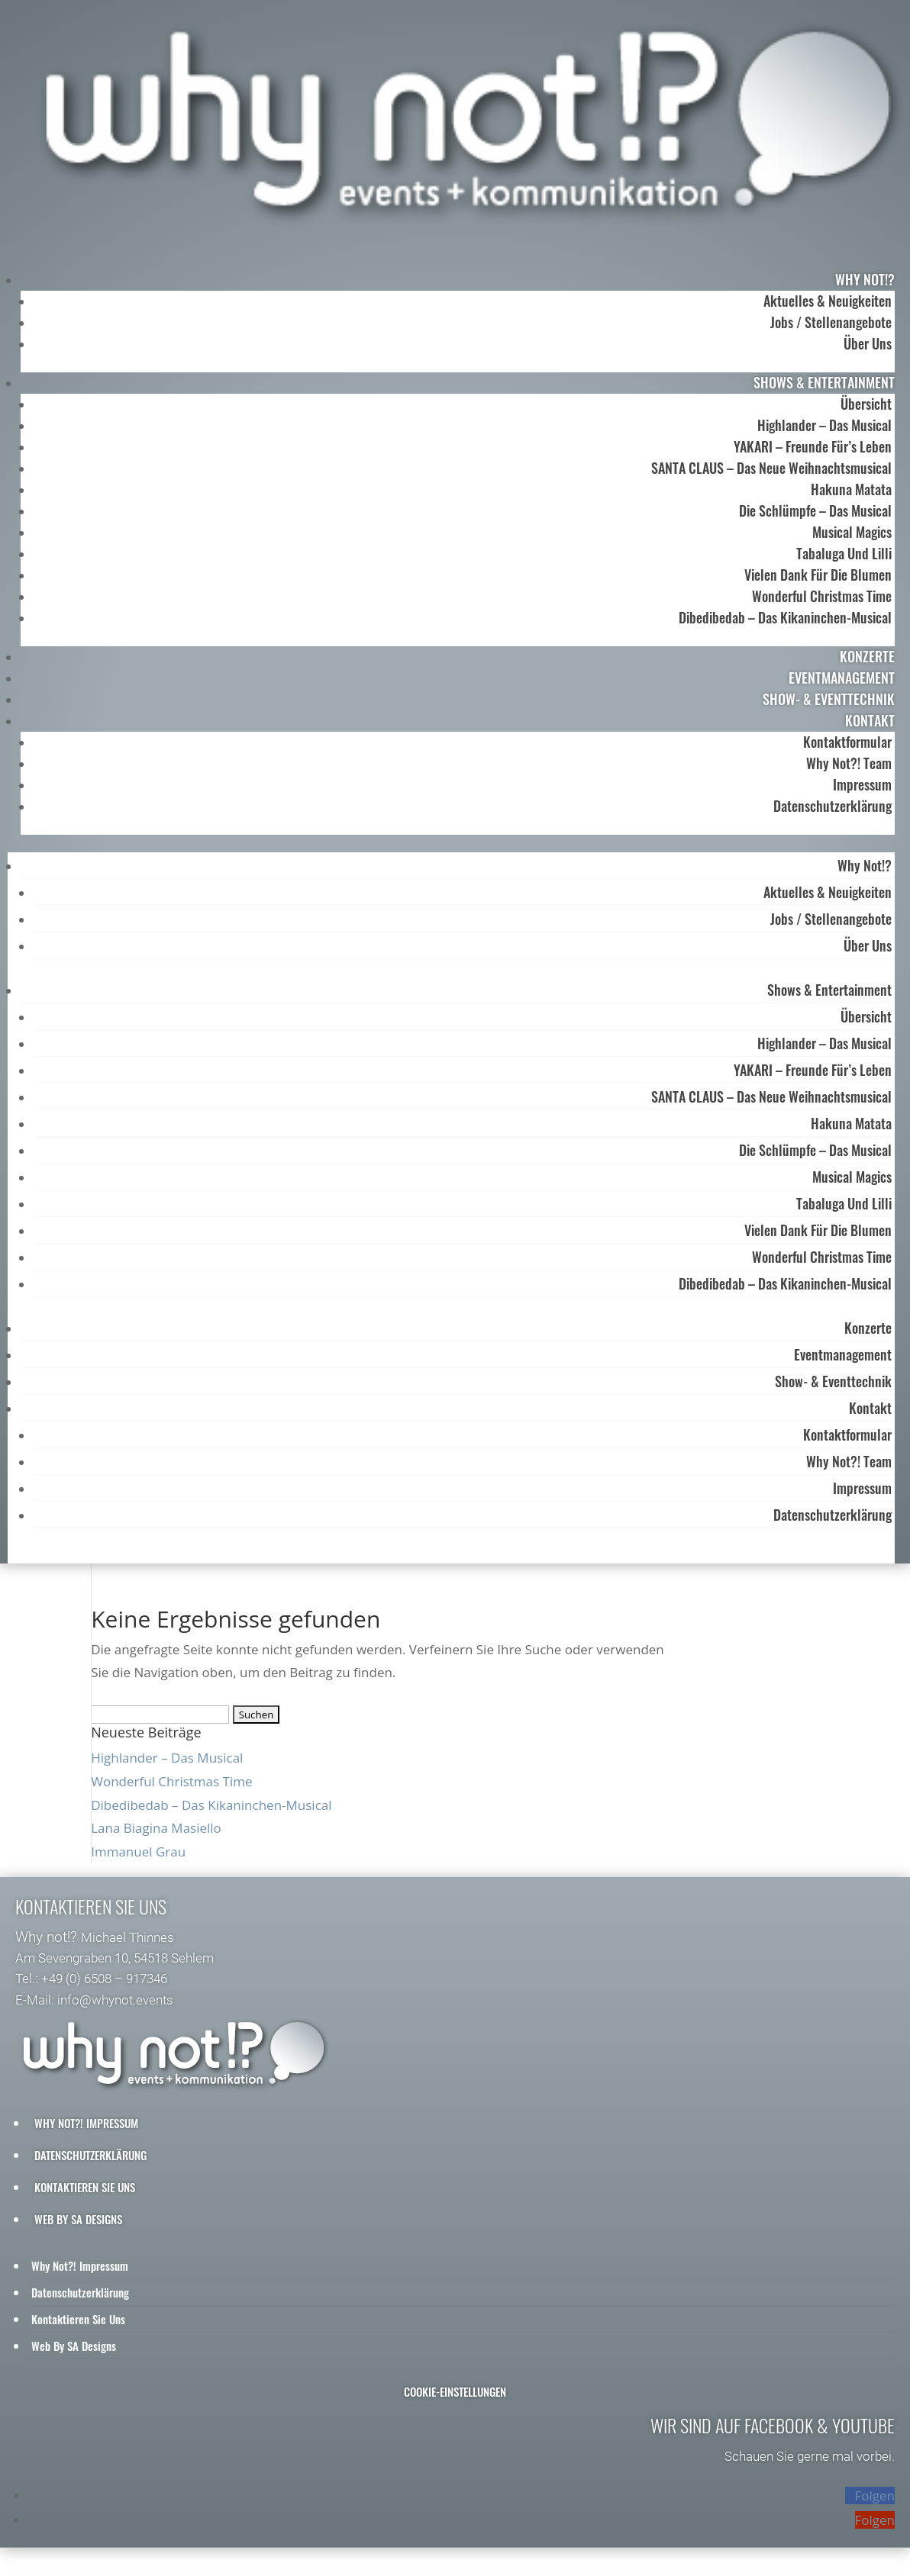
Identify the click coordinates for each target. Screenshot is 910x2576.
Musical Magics (852, 532)
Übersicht (866, 404)
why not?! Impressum (86, 2130)
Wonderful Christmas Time (822, 596)
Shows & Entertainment (824, 382)
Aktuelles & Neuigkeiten (827, 301)
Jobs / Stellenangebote (831, 322)
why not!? (865, 279)
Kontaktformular (847, 742)
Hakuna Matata (851, 489)
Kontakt (870, 720)
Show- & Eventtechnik (829, 699)
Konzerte (867, 656)
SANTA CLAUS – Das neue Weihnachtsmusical (771, 468)
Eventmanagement (842, 677)
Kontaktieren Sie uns (84, 2194)
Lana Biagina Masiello (156, 1835)
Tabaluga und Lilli (844, 553)
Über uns (868, 343)
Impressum (862, 784)
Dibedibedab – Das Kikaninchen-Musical (785, 617)
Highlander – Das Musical (824, 425)
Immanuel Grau (138, 1859)
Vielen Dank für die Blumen (818, 574)
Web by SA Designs (78, 2226)
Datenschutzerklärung (832, 806)
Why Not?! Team (849, 763)
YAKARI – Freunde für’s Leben (813, 446)
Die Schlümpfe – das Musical (815, 510)
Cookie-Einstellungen (455, 2399)
